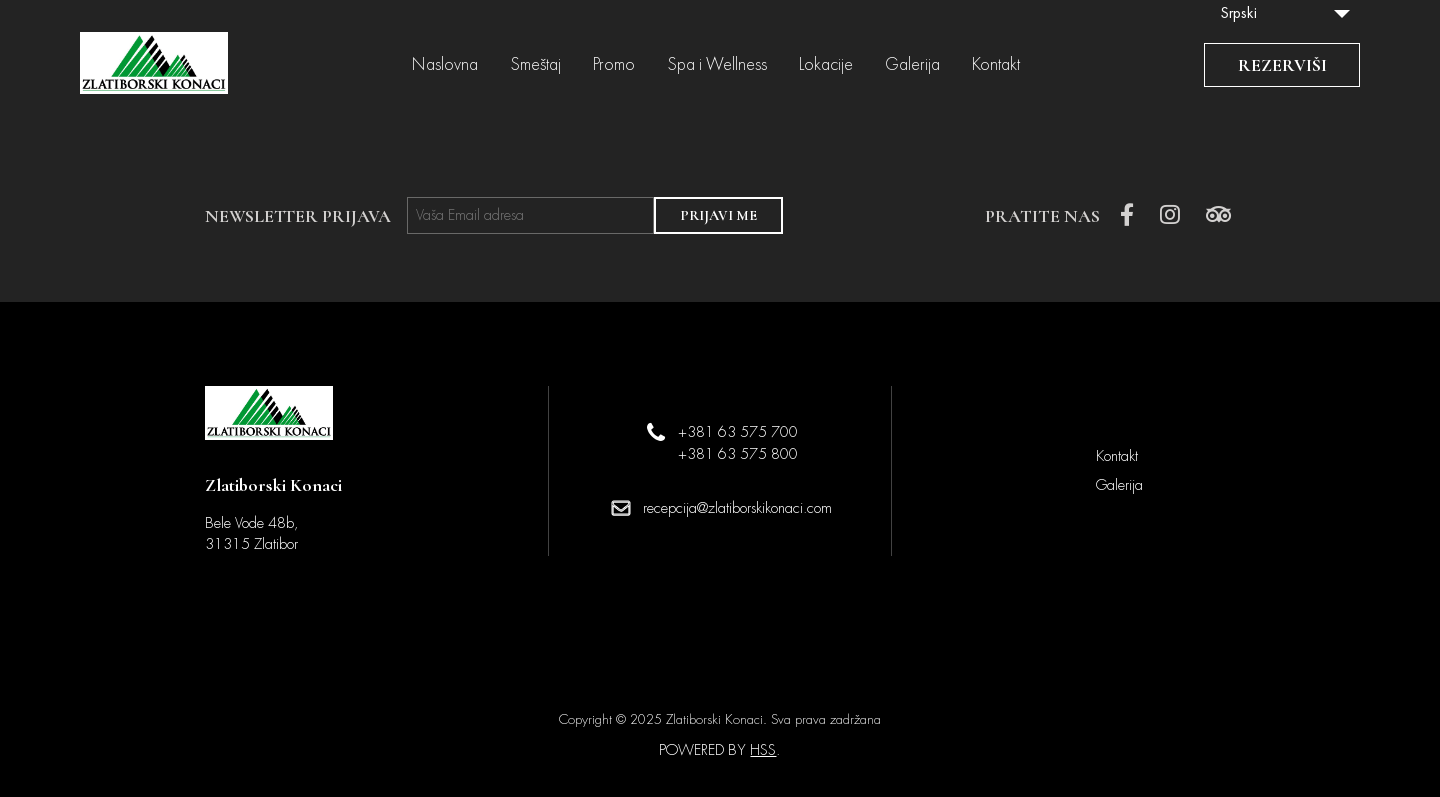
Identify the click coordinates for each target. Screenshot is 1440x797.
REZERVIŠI (1282, 65)
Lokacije (826, 65)
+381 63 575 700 (738, 432)
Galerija (912, 65)
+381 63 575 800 (738, 454)
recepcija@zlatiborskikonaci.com (737, 508)
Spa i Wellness (717, 65)
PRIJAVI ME (718, 215)
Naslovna (445, 65)
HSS (763, 750)
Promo (614, 65)
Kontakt (996, 65)
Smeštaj (535, 65)
